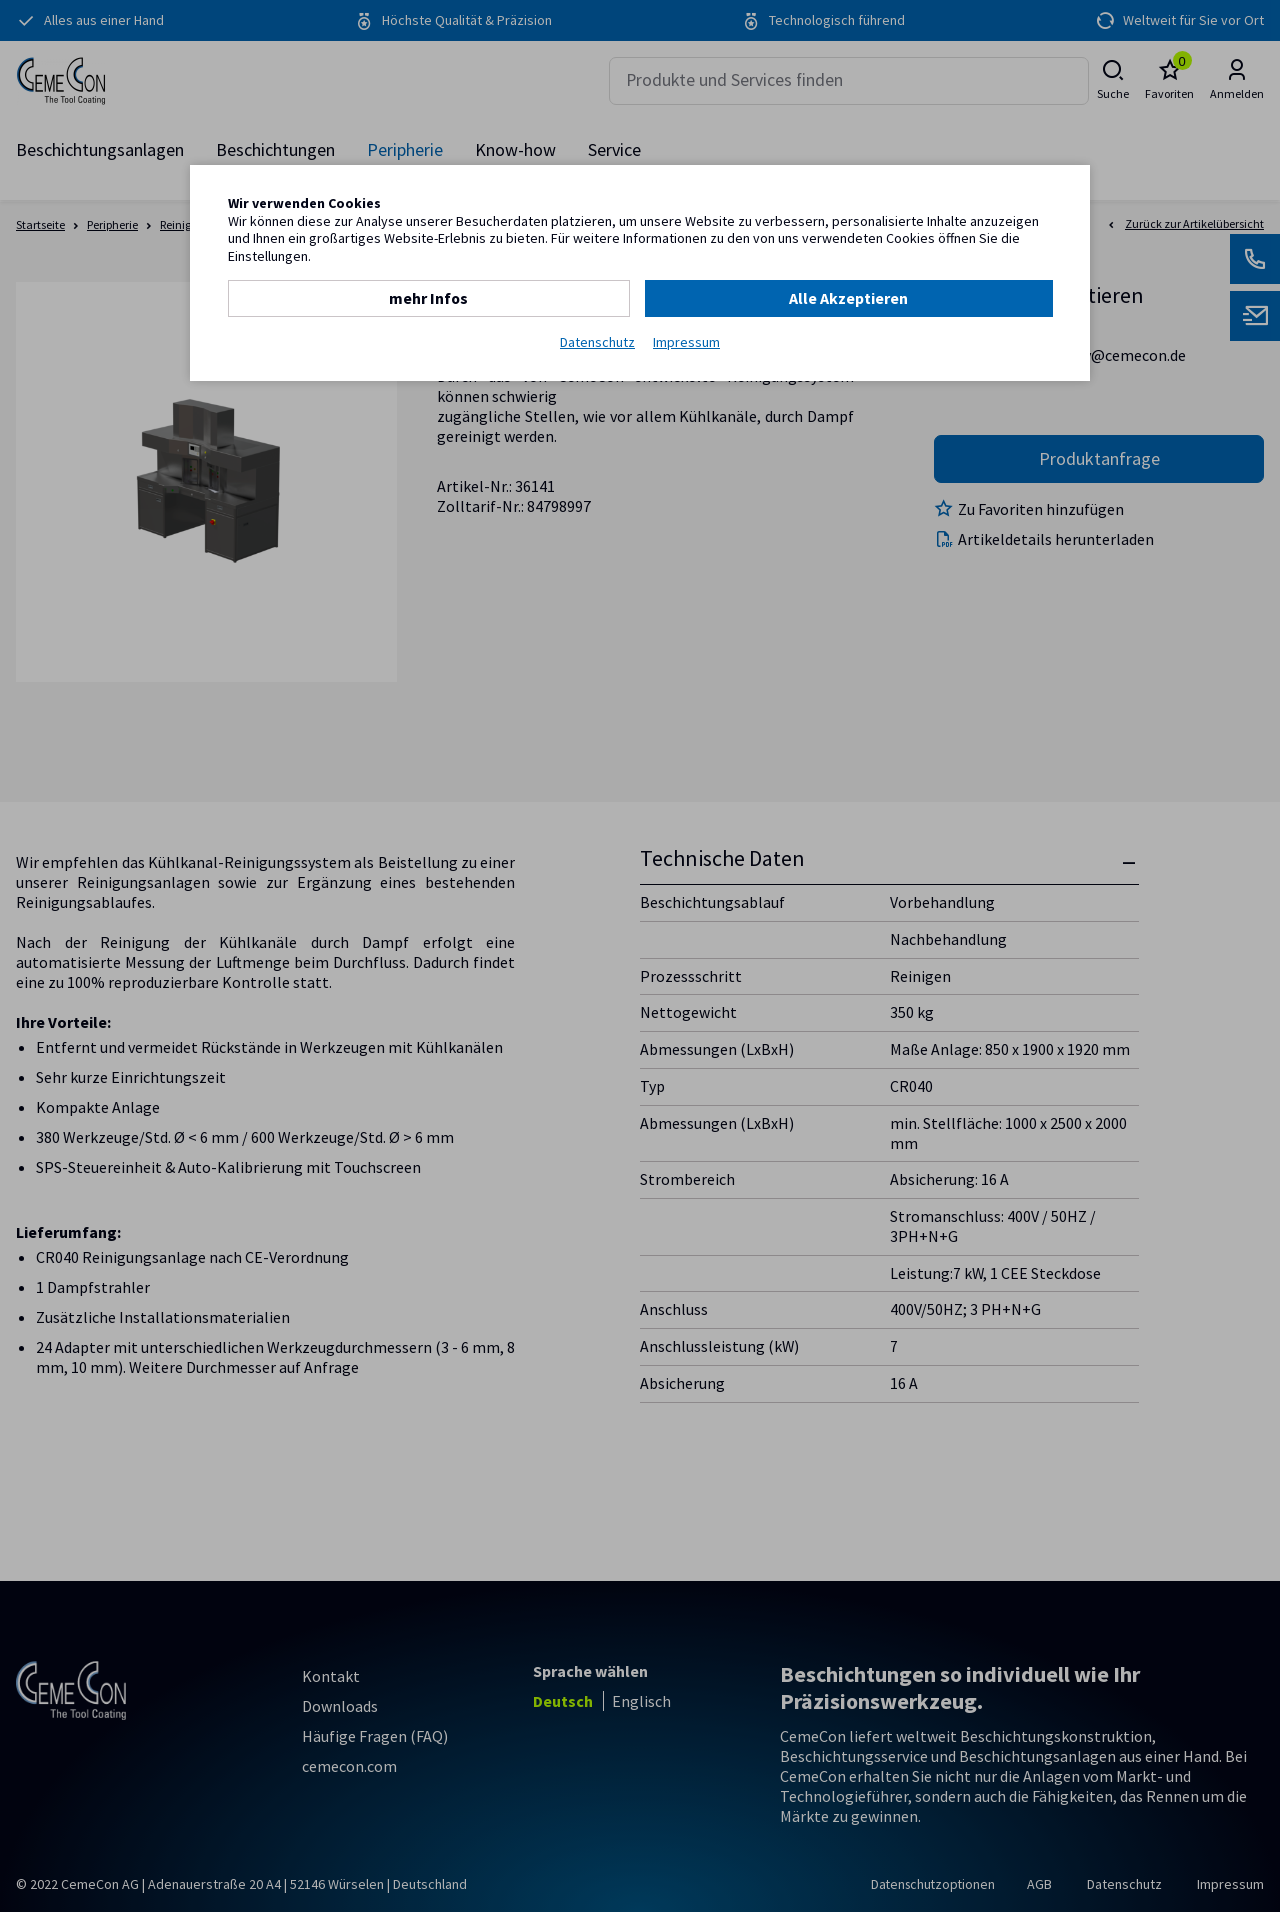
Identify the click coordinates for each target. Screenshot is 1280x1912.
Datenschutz (597, 341)
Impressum (686, 341)
